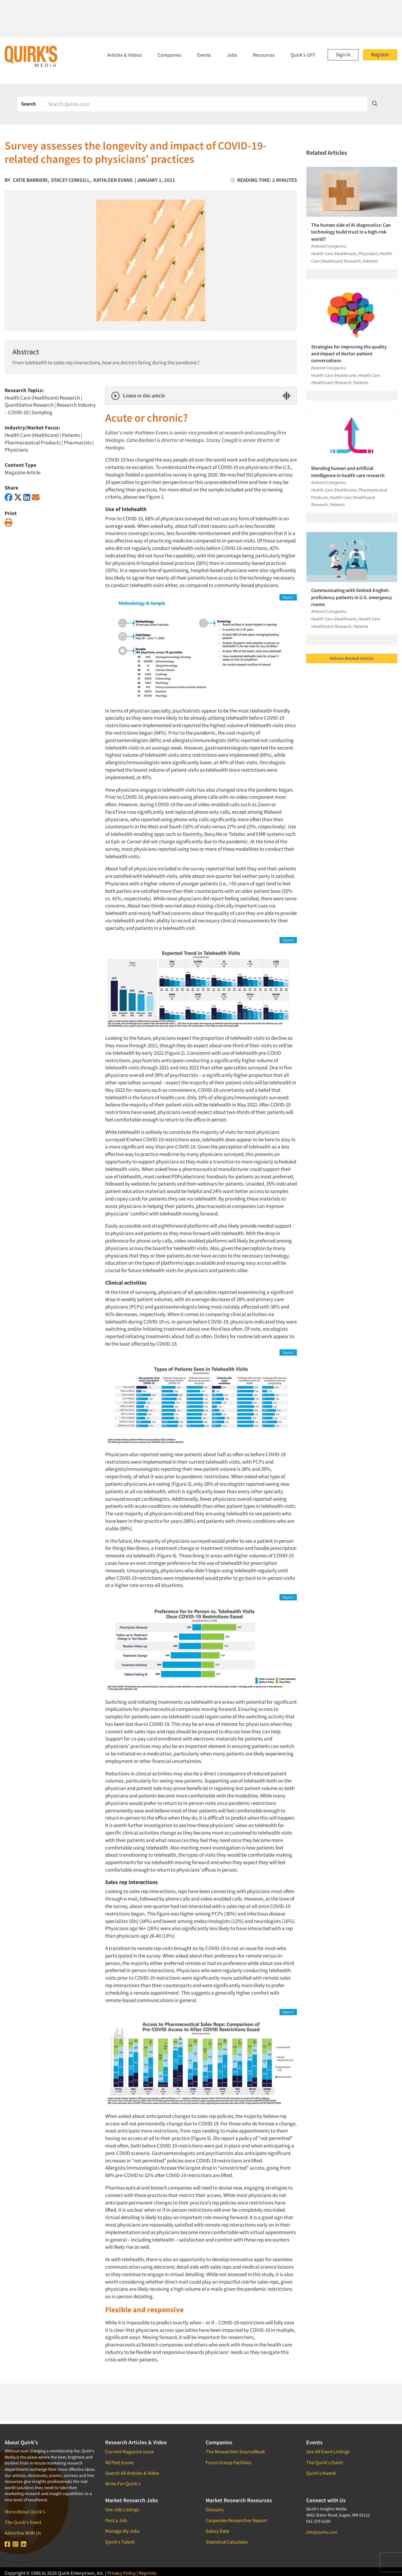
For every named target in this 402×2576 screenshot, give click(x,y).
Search (28, 104)
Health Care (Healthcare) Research (42, 397)
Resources (264, 55)
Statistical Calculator (227, 2542)
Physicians (16, 449)
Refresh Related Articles (352, 658)
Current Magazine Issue (129, 2451)
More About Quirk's (25, 2511)
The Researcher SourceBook (235, 2451)
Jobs (232, 55)
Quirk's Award (321, 2473)
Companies (169, 55)
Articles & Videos (124, 55)
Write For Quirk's (123, 2483)
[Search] (205, 104)
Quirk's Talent (119, 2542)
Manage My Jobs (122, 2531)
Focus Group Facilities (228, 2462)
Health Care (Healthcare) (32, 435)
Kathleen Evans (113, 180)
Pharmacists (77, 442)
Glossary (215, 2509)
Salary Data (217, 2531)
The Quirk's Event (23, 2522)
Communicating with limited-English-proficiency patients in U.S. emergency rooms (351, 597)
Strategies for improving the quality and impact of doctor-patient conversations (349, 353)
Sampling (41, 412)
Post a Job (116, 2520)
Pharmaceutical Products (33, 442)
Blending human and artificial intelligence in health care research (348, 471)
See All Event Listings (328, 2451)
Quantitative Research (29, 404)
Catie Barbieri (30, 180)
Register (380, 54)
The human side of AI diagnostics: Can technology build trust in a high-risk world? (351, 232)
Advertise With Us (23, 2533)
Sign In (343, 54)
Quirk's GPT (303, 55)
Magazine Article (22, 472)
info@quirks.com (322, 2532)
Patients (71, 435)
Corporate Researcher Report (236, 2520)
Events (204, 55)
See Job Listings (122, 2509)
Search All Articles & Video (132, 2473)
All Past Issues (119, 2462)
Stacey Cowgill (70, 180)
